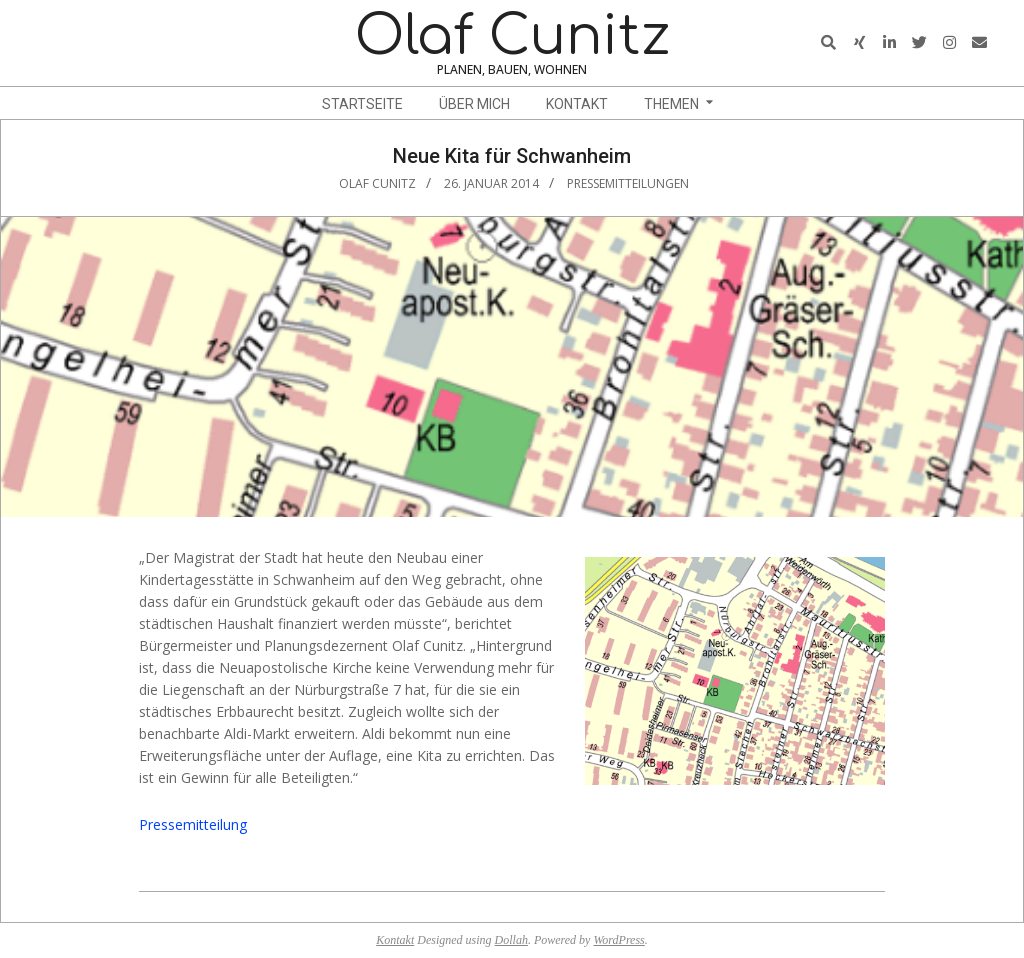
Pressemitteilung (193, 824)
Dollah (511, 940)
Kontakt (395, 940)
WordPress (618, 940)
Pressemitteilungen (628, 183)
